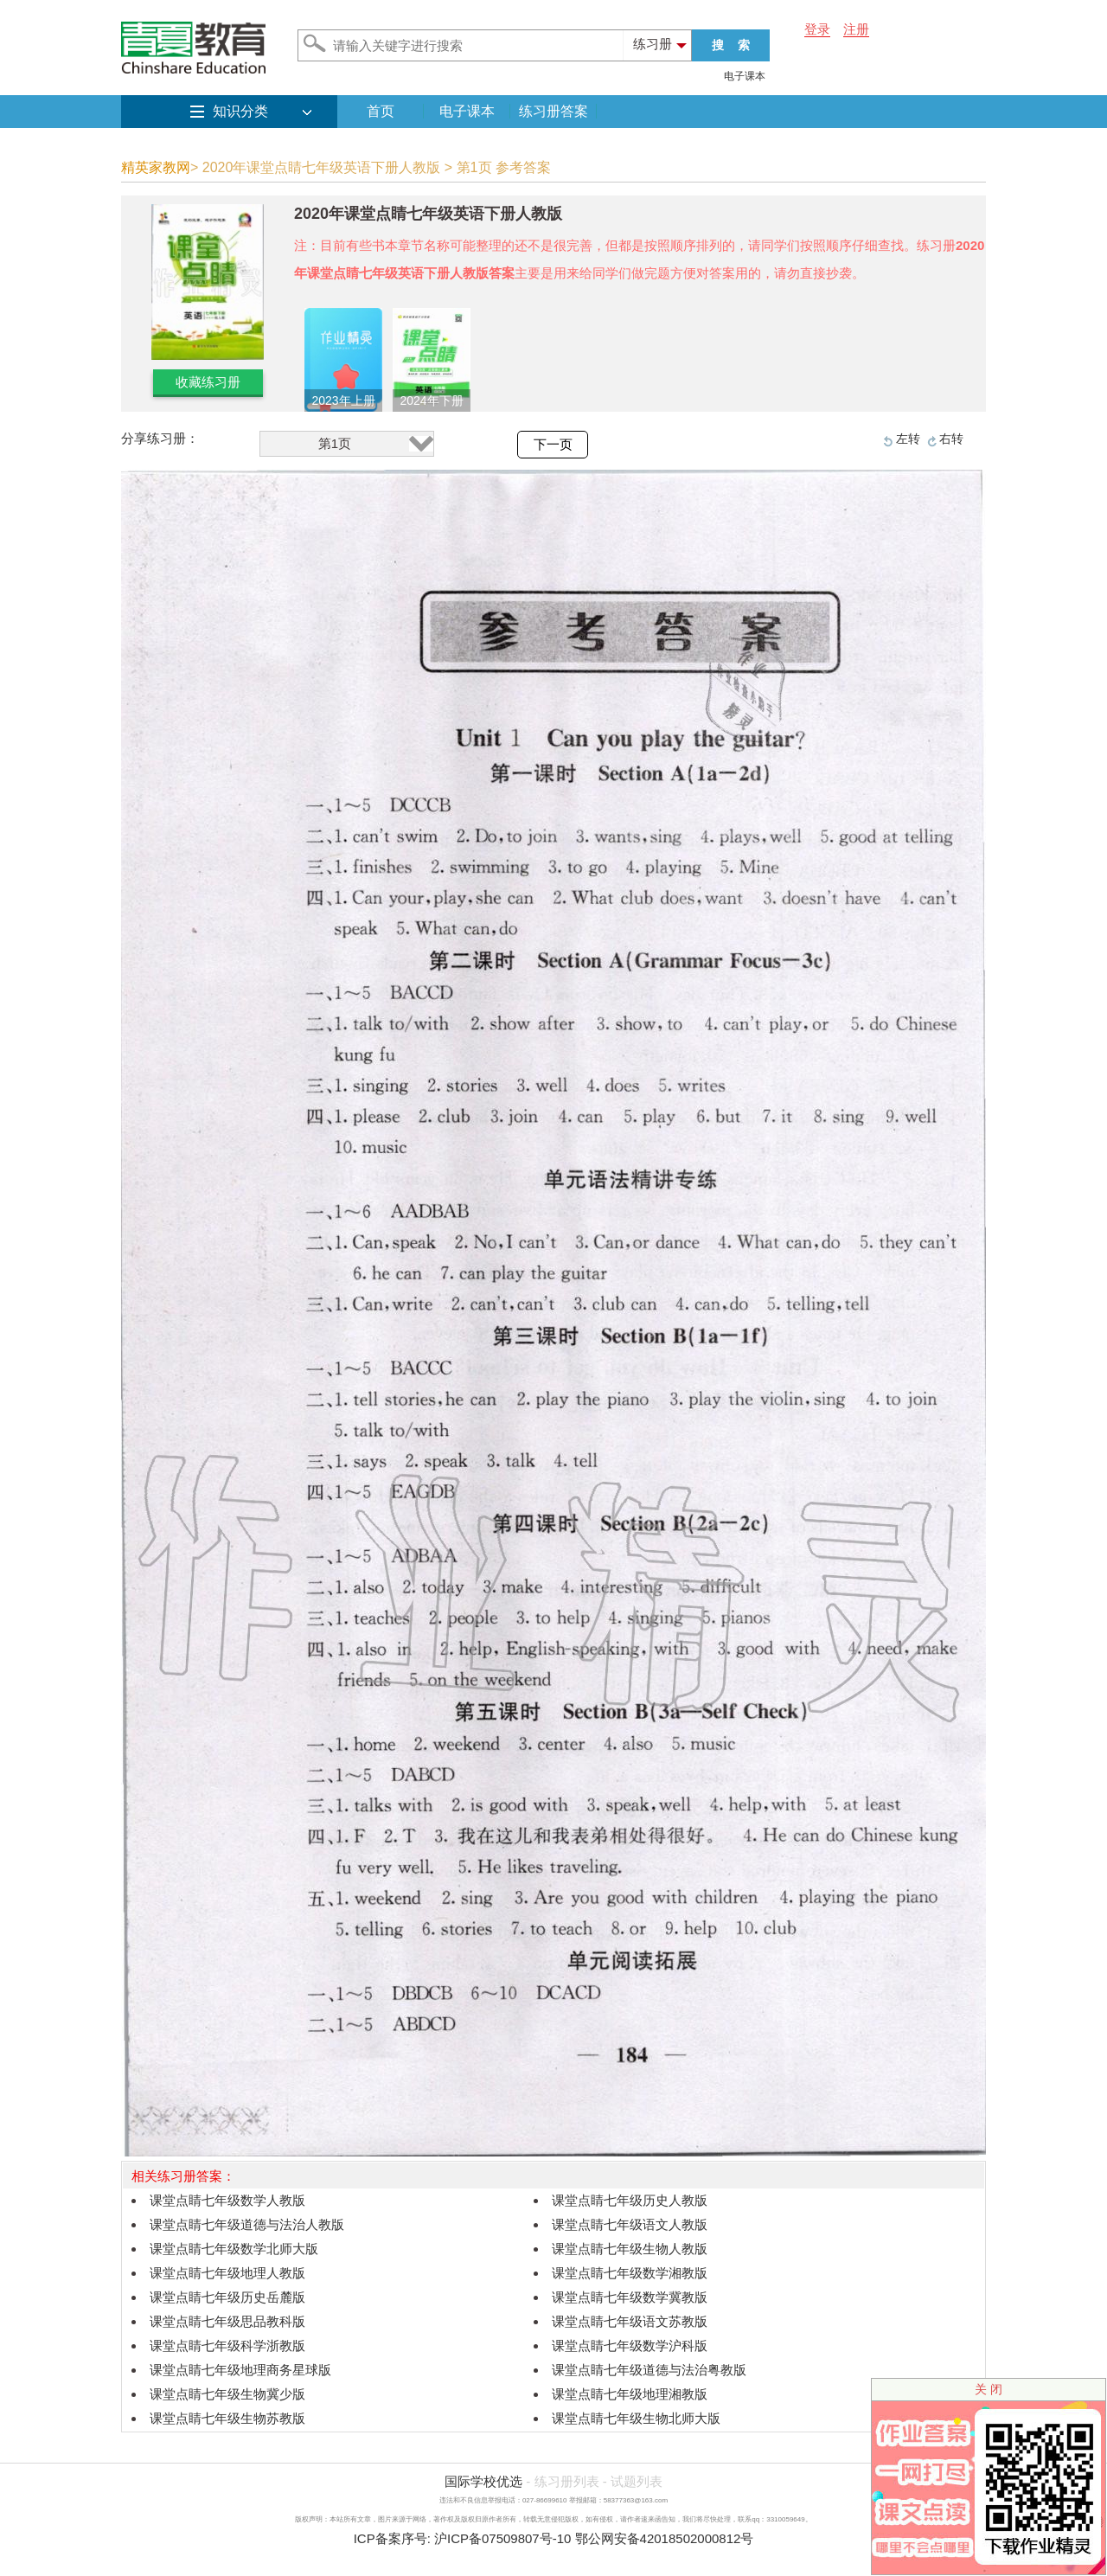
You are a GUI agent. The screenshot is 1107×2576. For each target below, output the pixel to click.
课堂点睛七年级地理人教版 (227, 2272)
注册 (856, 29)
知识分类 (240, 111)
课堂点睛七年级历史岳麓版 (227, 2297)
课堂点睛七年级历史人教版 (629, 2200)
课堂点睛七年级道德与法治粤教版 (649, 2369)
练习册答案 (553, 111)
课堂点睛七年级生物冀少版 (227, 2394)
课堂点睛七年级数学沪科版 (629, 2345)
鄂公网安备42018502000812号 (664, 2538)
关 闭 (988, 2389)
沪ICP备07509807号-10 (502, 2538)
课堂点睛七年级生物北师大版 (636, 2418)
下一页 (553, 445)
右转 (951, 438)
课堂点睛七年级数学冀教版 (629, 2297)
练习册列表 (566, 2481)
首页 (380, 111)
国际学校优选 (483, 2481)
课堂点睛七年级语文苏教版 (629, 2321)
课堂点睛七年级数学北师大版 (234, 2248)
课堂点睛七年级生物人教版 (629, 2248)
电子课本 (744, 76)
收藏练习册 (208, 382)
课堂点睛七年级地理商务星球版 (240, 2369)
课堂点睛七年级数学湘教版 (629, 2272)
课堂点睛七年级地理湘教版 (629, 2394)
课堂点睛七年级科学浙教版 (227, 2345)
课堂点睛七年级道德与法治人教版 (247, 2224)
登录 (817, 29)
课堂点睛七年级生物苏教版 (227, 2418)
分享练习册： (160, 438)
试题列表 (636, 2481)
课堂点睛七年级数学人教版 (227, 2200)
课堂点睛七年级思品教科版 (227, 2321)
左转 (908, 438)
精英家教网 (155, 167)
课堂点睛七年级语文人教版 (629, 2224)
